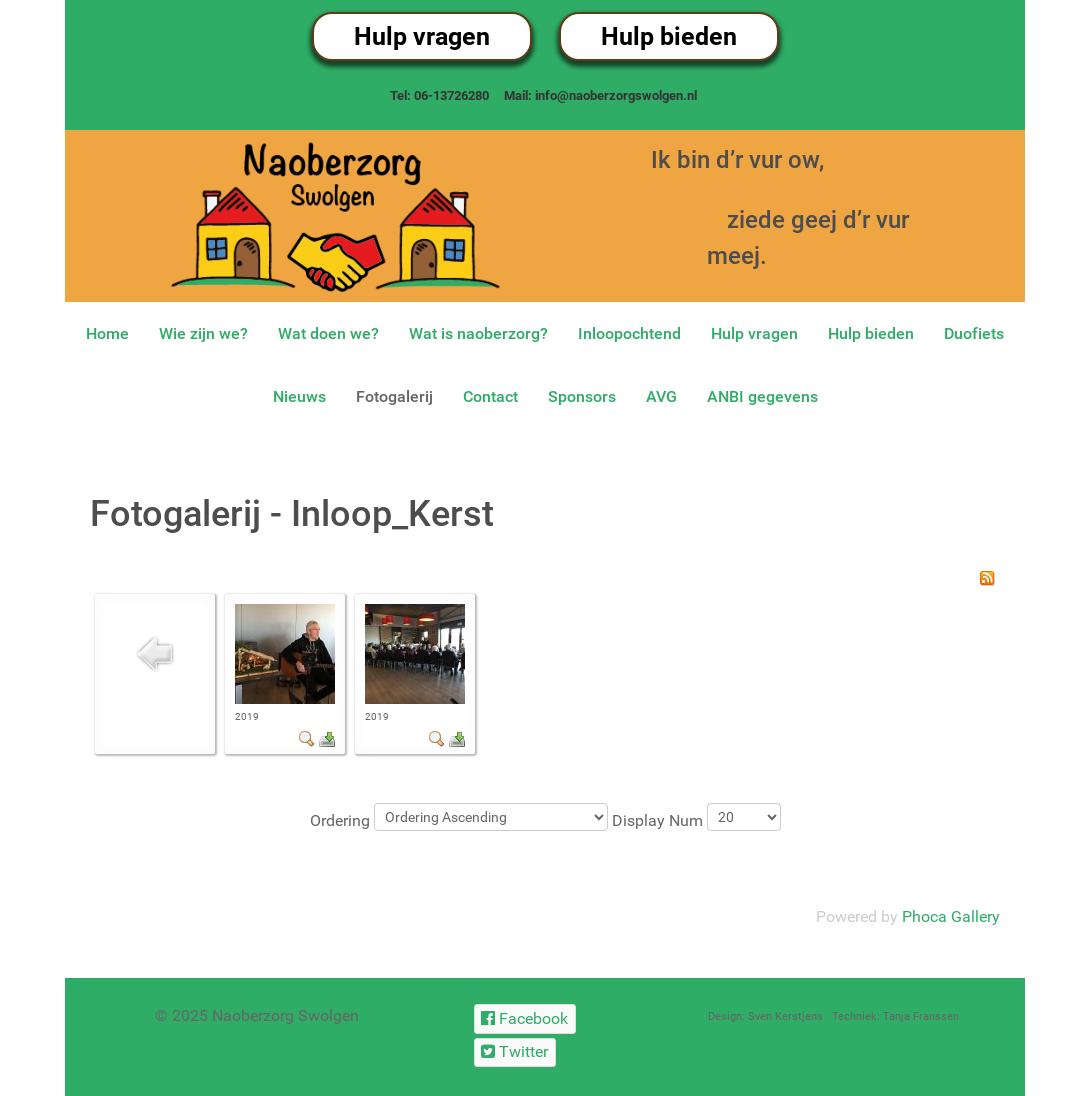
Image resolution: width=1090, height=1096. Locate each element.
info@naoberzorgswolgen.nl (616, 95)
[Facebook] (525, 1018)
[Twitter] (515, 1052)
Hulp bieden (669, 36)
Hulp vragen (422, 36)
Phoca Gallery (951, 916)
